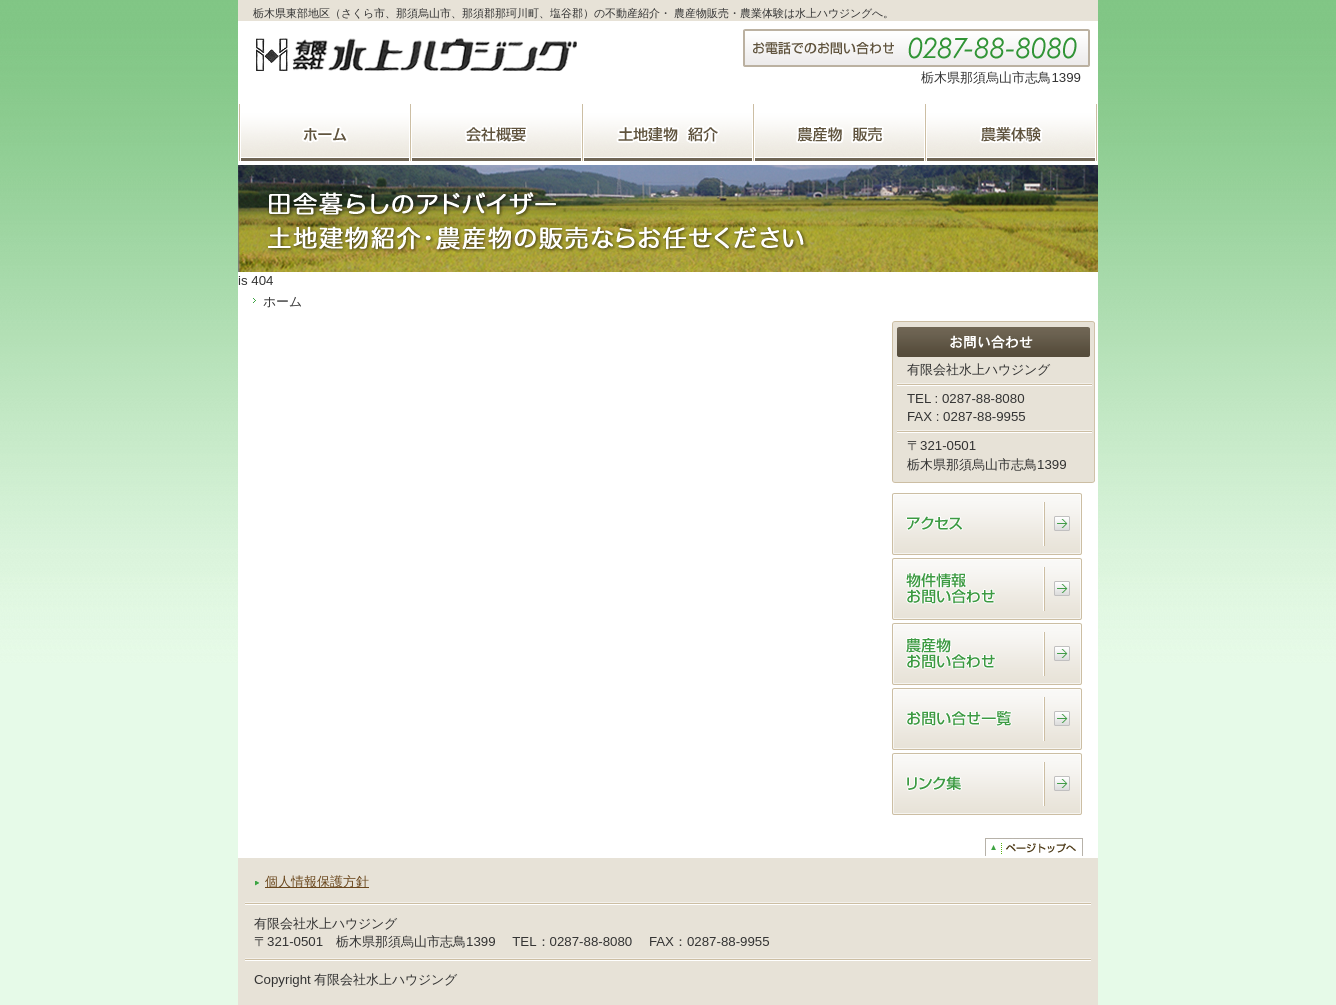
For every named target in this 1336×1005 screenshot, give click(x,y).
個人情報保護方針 (317, 881)
